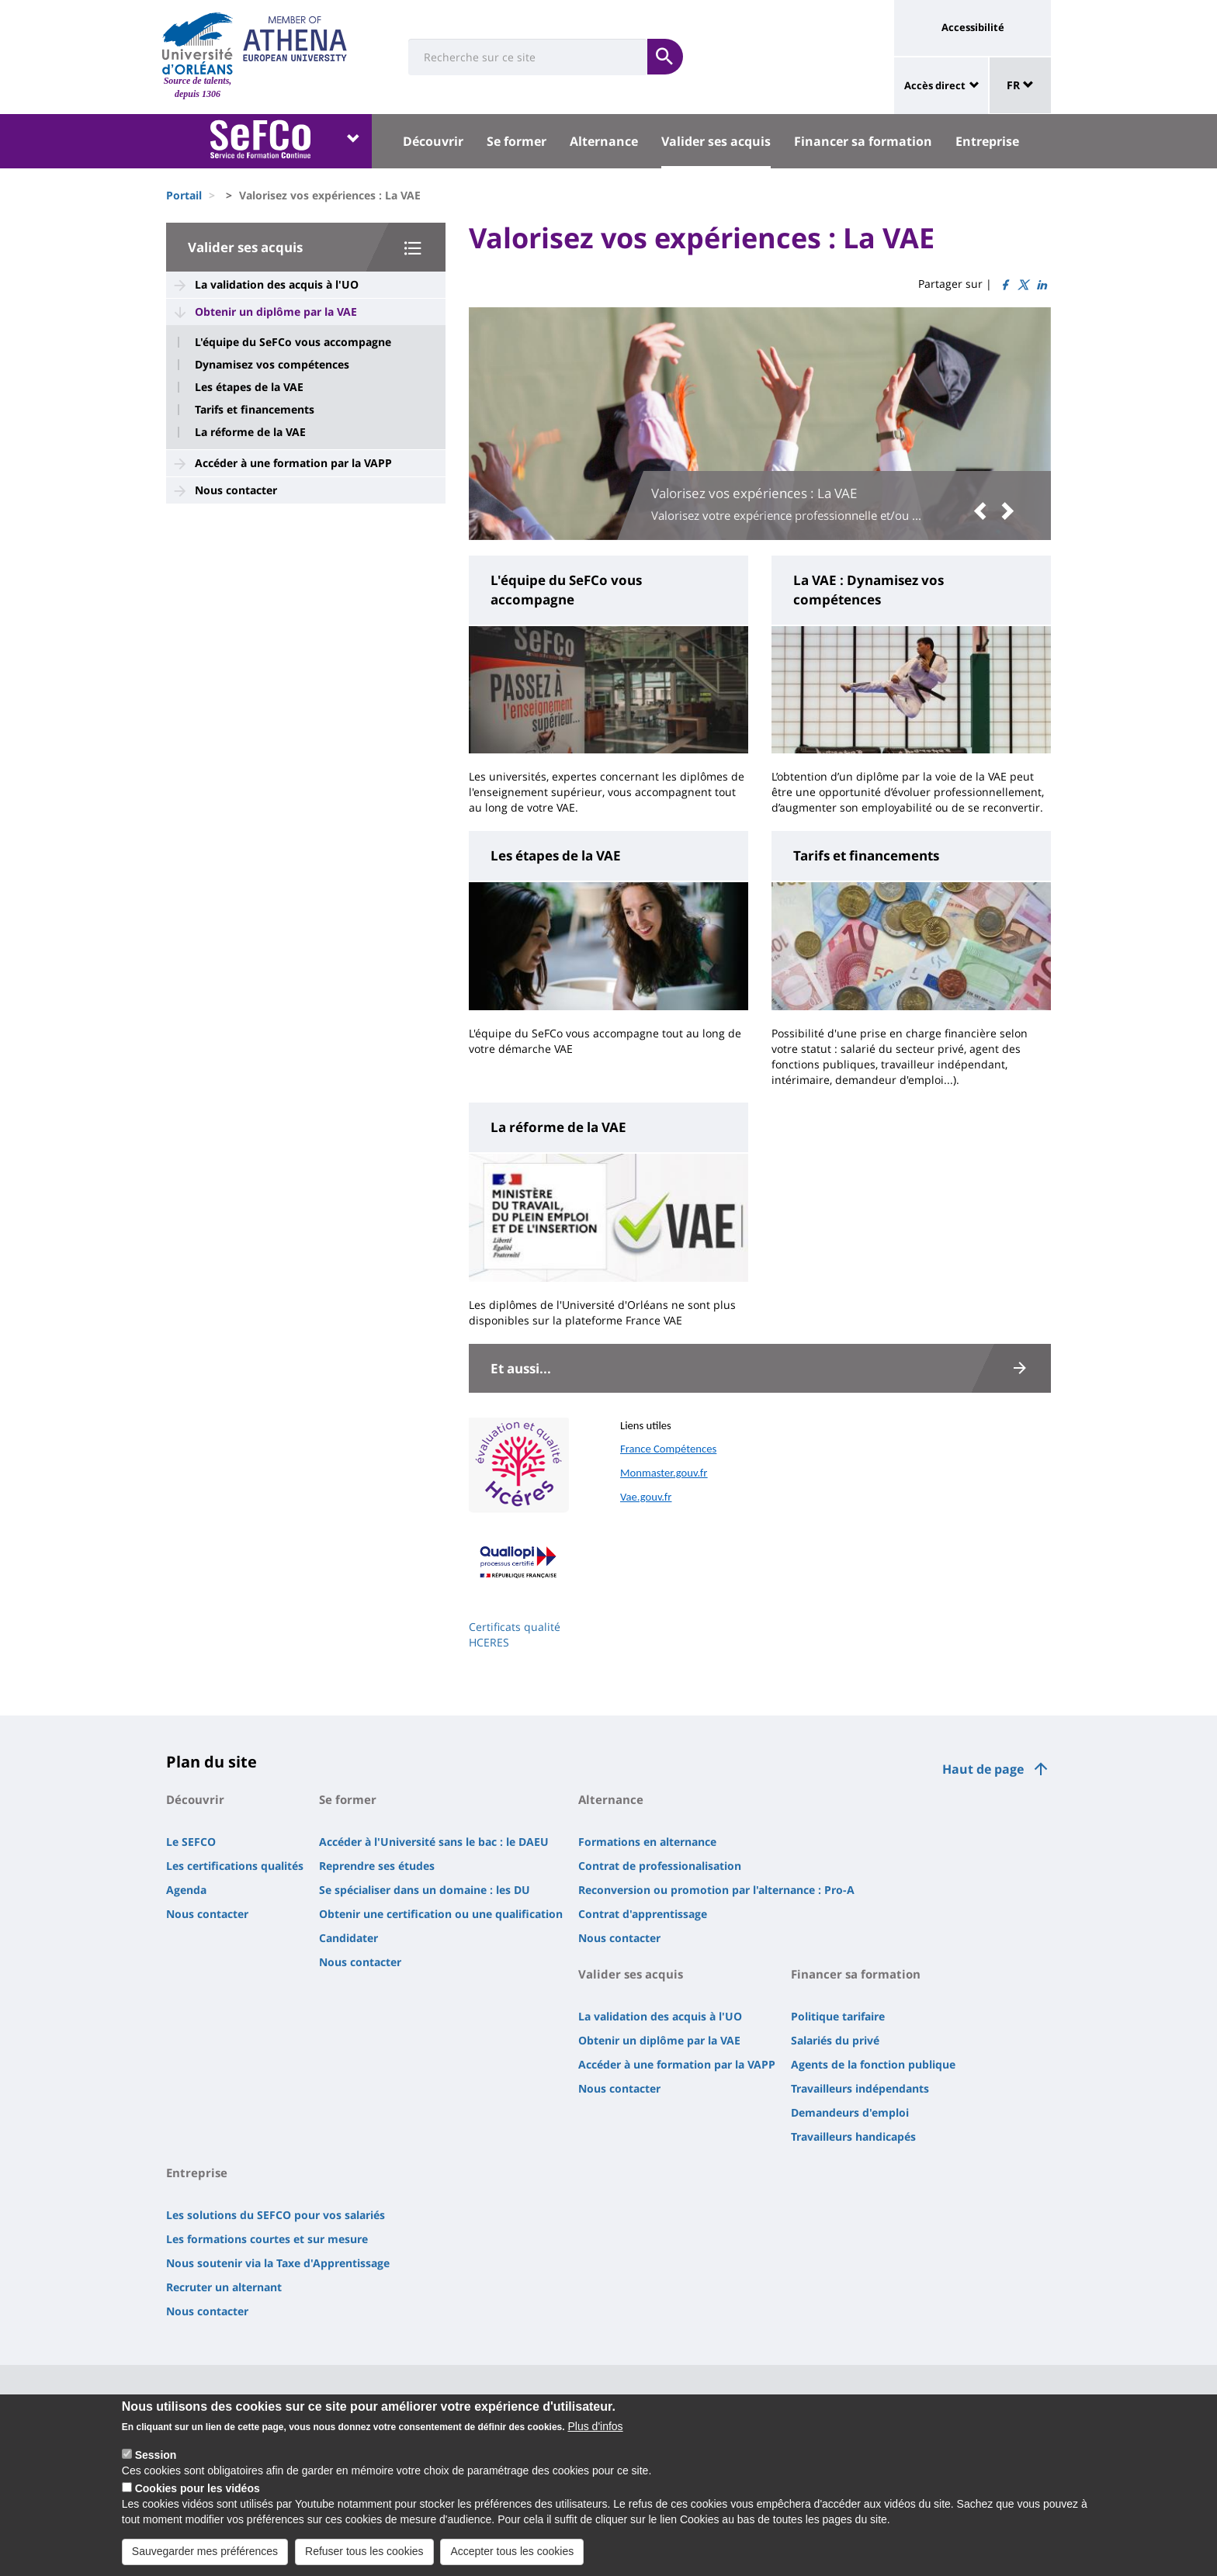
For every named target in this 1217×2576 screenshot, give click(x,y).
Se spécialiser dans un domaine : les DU (424, 1889)
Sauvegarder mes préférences (205, 2560)
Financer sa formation (863, 141)
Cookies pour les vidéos (197, 2497)
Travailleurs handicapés (853, 2136)
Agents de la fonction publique (873, 2064)
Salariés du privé (835, 2040)
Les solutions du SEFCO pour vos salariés (275, 2214)
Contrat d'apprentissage (642, 1913)
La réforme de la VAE (250, 432)
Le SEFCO (191, 1841)
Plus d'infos (594, 2435)
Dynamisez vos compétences (272, 364)
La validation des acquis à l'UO (277, 284)
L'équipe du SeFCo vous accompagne (293, 342)
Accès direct (935, 85)
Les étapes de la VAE (249, 387)
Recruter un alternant (224, 2287)
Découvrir (433, 141)
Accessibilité (972, 27)
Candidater (348, 1937)
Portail (184, 195)
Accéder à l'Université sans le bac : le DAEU (434, 1841)
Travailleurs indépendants (860, 2088)
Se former (516, 141)
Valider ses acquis (716, 141)
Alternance (604, 141)
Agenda (186, 1889)
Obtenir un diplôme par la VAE (276, 311)
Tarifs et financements (254, 409)
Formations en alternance (647, 1841)
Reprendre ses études (377, 1865)
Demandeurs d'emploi (850, 2112)
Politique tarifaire (838, 2016)
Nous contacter (236, 490)
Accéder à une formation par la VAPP (293, 462)
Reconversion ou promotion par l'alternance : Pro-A (716, 1889)
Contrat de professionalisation (659, 1865)
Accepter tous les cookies (512, 2560)
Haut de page (983, 1769)
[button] (984, 511)
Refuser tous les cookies (364, 2560)
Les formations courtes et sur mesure (267, 2238)
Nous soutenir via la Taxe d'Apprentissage (278, 2263)
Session (156, 2464)
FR (1020, 85)
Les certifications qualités (234, 1865)
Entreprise (987, 141)
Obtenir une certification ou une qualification (441, 1913)
